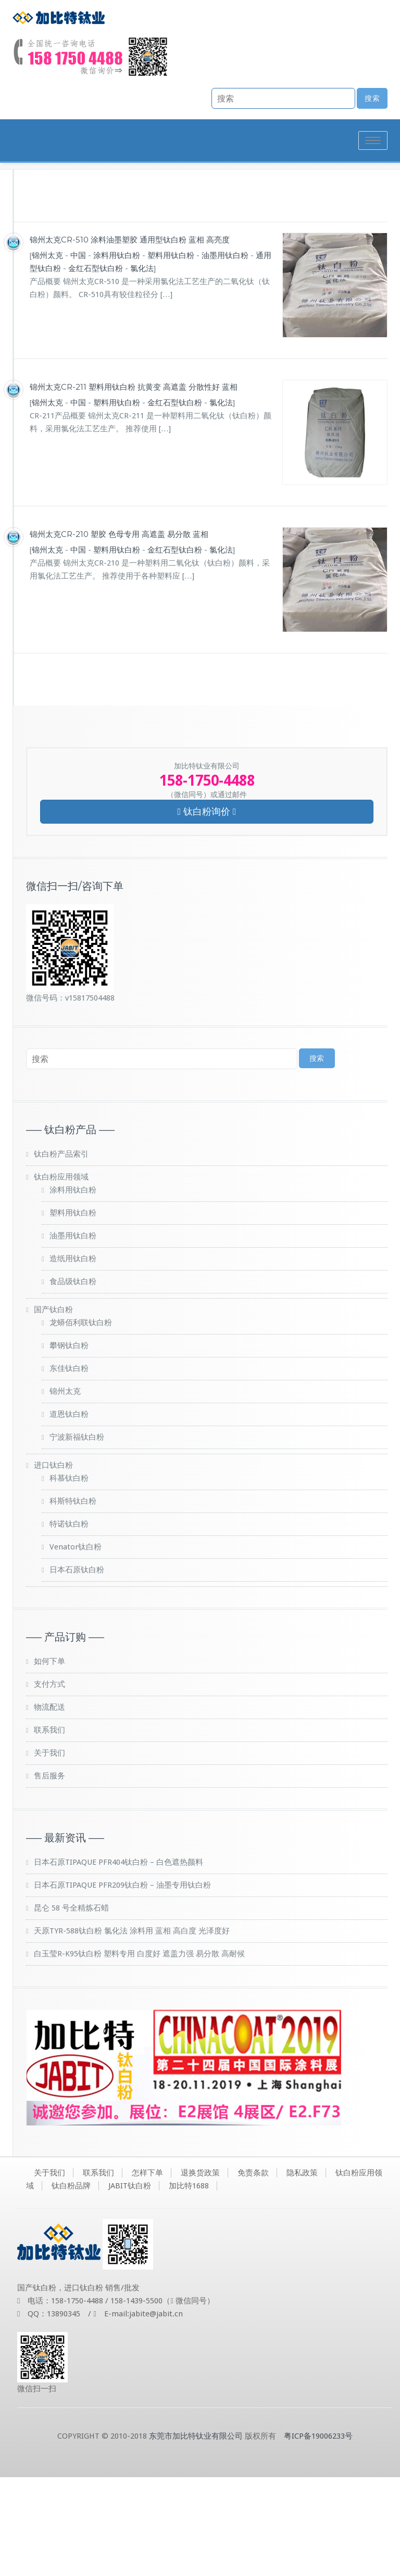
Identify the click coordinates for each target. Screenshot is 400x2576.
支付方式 (49, 1783)
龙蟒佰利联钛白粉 (80, 1421)
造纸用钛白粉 (72, 1357)
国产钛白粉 (53, 1408)
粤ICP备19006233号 (318, 2535)
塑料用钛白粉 (170, 354)
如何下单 (49, 1760)
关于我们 (49, 1851)
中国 (78, 354)
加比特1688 (189, 2284)
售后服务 (49, 1874)
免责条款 (253, 2271)
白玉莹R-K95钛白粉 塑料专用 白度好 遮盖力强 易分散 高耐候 (139, 2052)
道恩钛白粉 (69, 1513)
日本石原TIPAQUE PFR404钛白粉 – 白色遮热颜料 (118, 1961)
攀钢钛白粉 (69, 1444)
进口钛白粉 (53, 1564)
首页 (253, 243)
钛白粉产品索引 (61, 1253)
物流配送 (49, 1806)
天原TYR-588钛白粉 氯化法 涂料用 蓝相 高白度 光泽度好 (132, 2029)
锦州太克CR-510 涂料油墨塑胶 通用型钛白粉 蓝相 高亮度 (130, 338)
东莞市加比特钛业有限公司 (196, 2535)
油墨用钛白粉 (225, 354)
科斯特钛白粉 (72, 1600)
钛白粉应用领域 (61, 1275)
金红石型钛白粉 (95, 367)
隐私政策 (302, 2271)
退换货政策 (200, 2271)
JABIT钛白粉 (129, 2284)
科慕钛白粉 (69, 1577)
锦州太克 (47, 354)
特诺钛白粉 (69, 1622)
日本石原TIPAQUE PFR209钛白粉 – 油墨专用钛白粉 (122, 1984)
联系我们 (49, 1829)
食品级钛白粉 (72, 1380)
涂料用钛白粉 (116, 354)
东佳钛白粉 (69, 1467)
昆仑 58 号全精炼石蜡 (71, 2006)
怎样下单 (147, 2271)
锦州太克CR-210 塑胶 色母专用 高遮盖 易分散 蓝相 (119, 633)
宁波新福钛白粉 (76, 1536)
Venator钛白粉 (75, 1645)
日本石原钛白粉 (76, 1668)
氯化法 (142, 367)
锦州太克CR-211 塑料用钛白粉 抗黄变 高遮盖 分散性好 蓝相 (134, 486)
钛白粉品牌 (294, 243)
